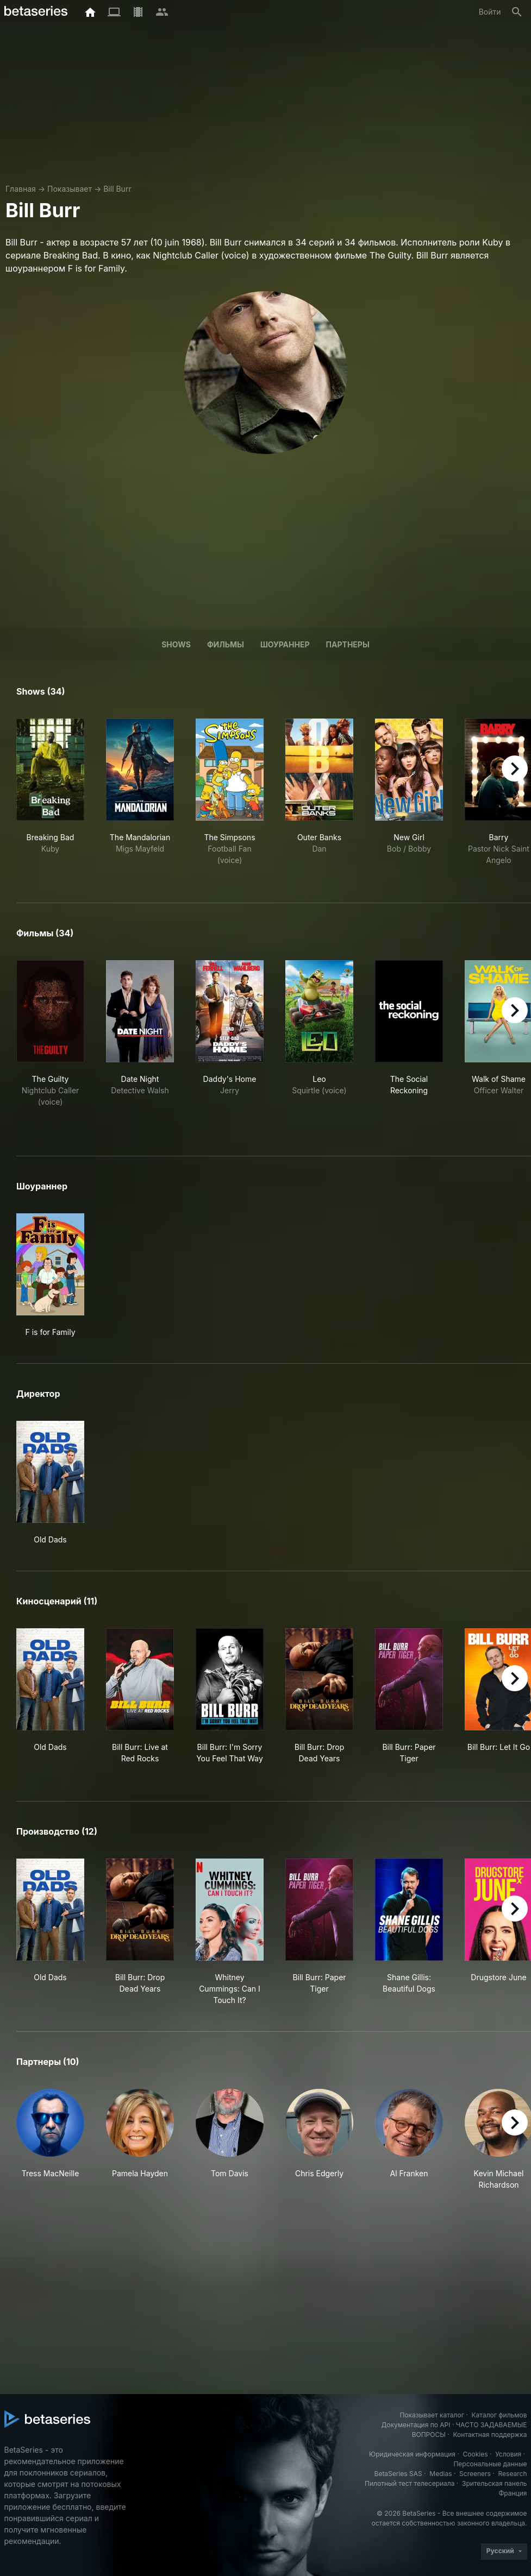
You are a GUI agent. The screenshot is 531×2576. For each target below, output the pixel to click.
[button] (50, 2139)
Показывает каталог (431, 2415)
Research (512, 2474)
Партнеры (348, 644)
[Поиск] (517, 12)
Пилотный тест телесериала (409, 2483)
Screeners (475, 2474)
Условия (508, 2454)
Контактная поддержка (490, 2434)
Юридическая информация (412, 2454)
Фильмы (225, 644)
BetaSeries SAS (398, 2474)
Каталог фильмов (499, 2415)
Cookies (475, 2454)
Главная (20, 188)
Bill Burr (117, 188)
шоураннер (285, 644)
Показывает (69, 188)
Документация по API (416, 2425)
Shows (176, 644)
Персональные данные (490, 2464)
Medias (440, 2474)
